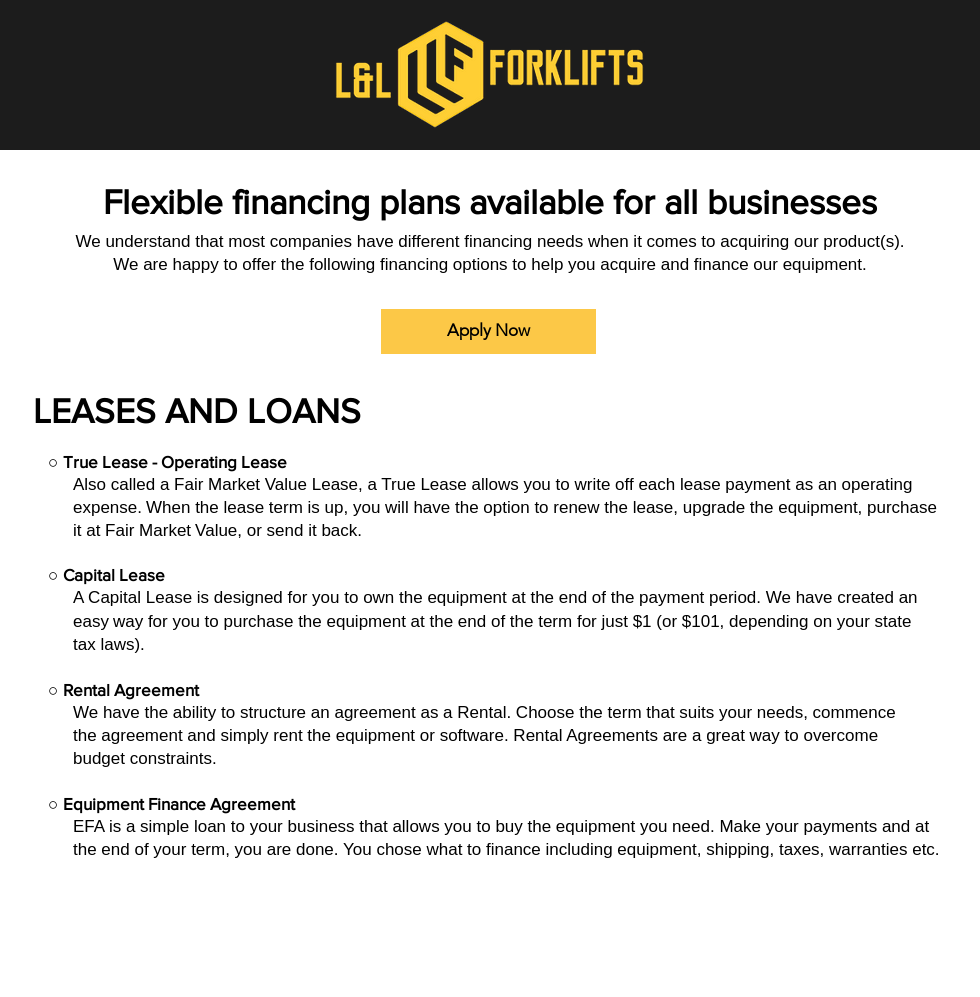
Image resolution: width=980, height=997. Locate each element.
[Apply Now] (488, 331)
